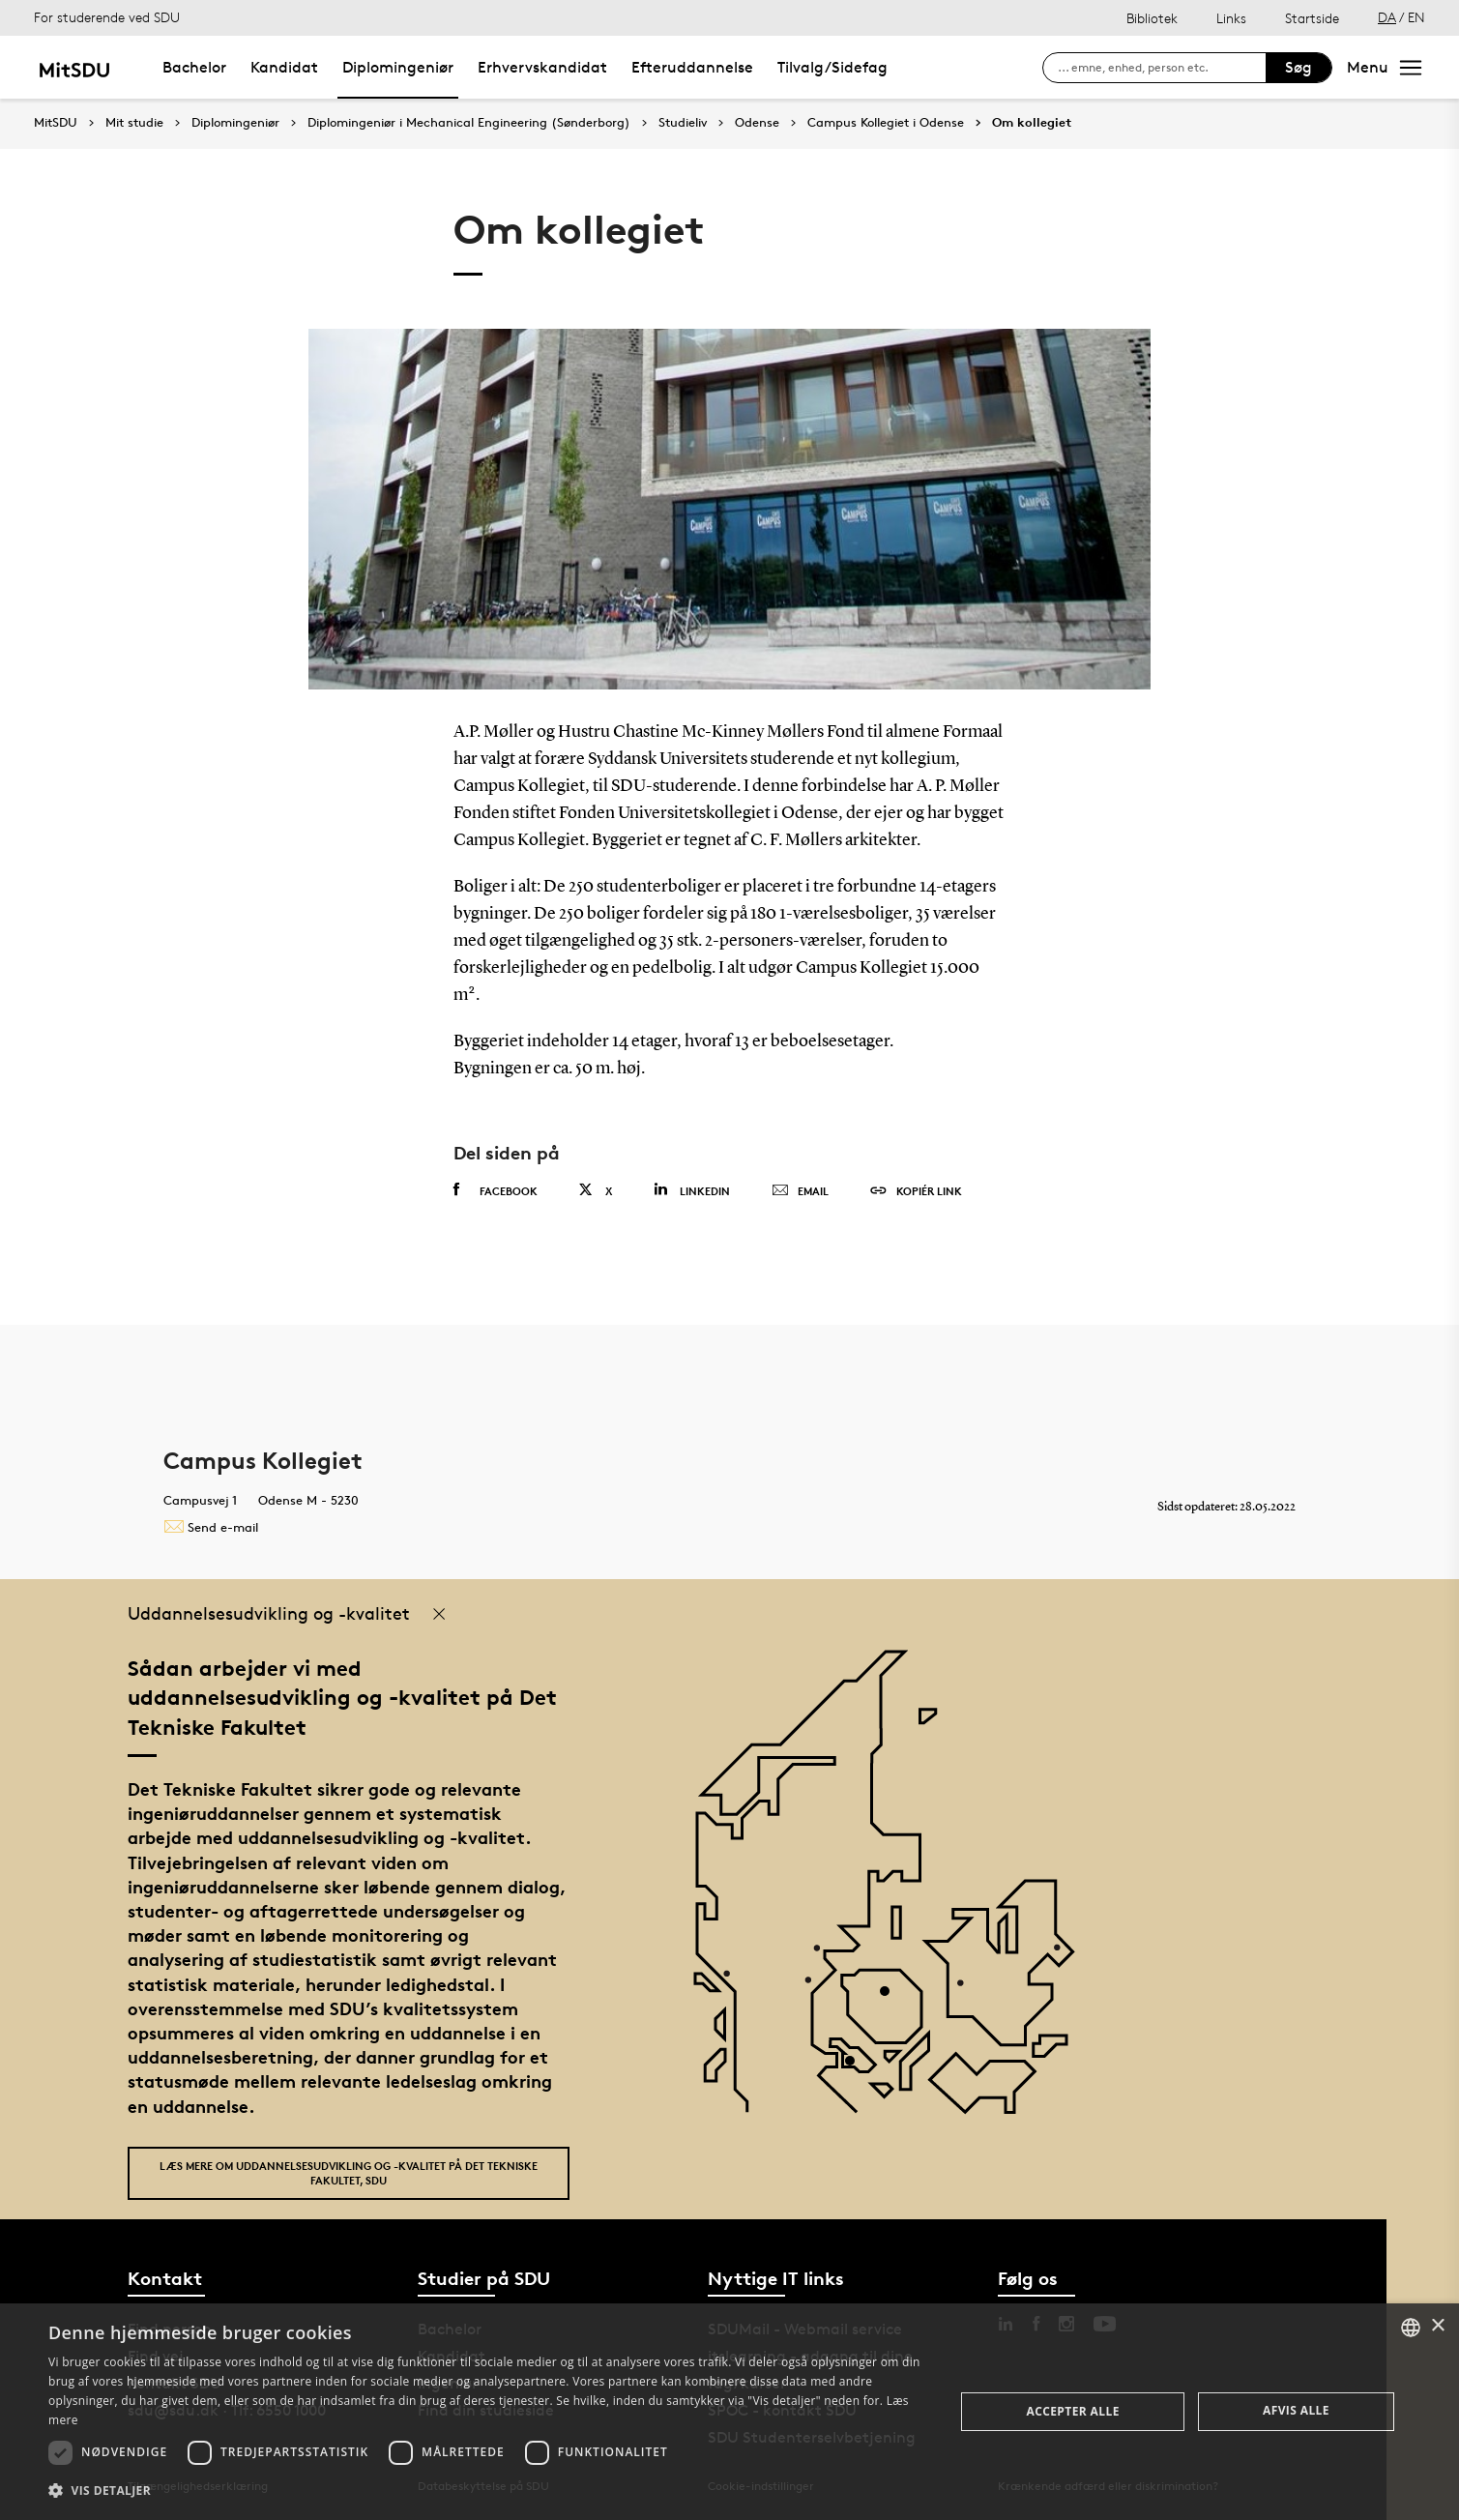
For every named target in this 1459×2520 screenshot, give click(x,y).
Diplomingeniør (397, 67)
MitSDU (55, 122)
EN (1416, 17)
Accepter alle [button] (1072, 2411)
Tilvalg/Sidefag (832, 67)
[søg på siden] (1162, 67)
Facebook (495, 1190)
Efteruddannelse (692, 67)
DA (1387, 17)
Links (1231, 18)
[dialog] (729, 2411)
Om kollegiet (1031, 123)
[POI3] (857, 2068)
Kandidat (284, 67)
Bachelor (194, 67)
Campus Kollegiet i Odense (885, 123)
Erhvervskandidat (542, 67)
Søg (1298, 67)
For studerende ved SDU (107, 17)
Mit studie (134, 123)
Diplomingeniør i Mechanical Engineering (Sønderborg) (468, 123)
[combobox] (1410, 2327)
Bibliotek (1152, 18)
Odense (757, 123)
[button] (487, 2491)
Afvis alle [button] (1296, 2410)
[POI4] (892, 1998)
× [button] (1437, 2326)
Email (800, 1191)
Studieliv (682, 123)
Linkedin (692, 1190)
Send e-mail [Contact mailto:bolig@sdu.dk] (210, 1527)
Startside (1312, 18)
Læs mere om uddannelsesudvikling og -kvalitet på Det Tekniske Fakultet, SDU (349, 2172)
